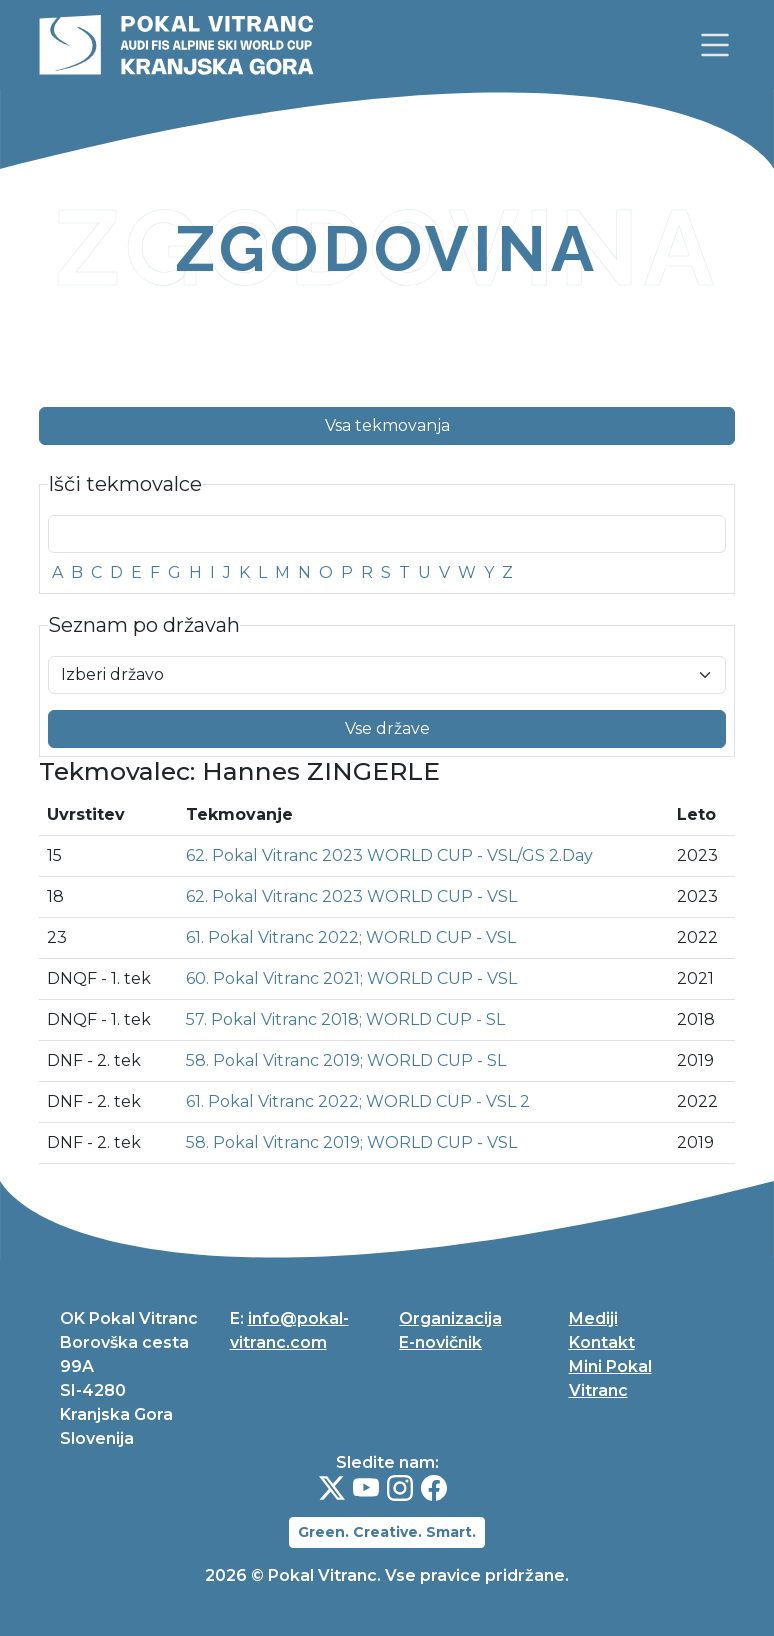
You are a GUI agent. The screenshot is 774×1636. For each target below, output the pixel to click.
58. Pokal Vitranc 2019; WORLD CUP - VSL (351, 1143)
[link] (715, 45)
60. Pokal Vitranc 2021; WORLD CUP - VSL (351, 979)
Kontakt (602, 1342)
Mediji (593, 1318)
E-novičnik (440, 1342)
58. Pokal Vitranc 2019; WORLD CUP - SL (346, 1061)
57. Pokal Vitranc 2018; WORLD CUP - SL (345, 1020)
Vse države (387, 729)
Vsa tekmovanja (387, 426)
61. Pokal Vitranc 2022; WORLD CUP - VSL (351, 938)
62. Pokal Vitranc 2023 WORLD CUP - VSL (351, 897)
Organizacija (450, 1318)
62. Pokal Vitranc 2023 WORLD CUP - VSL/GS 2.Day (389, 856)
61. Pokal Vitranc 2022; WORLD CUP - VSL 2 (358, 1102)
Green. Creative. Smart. (387, 1532)
